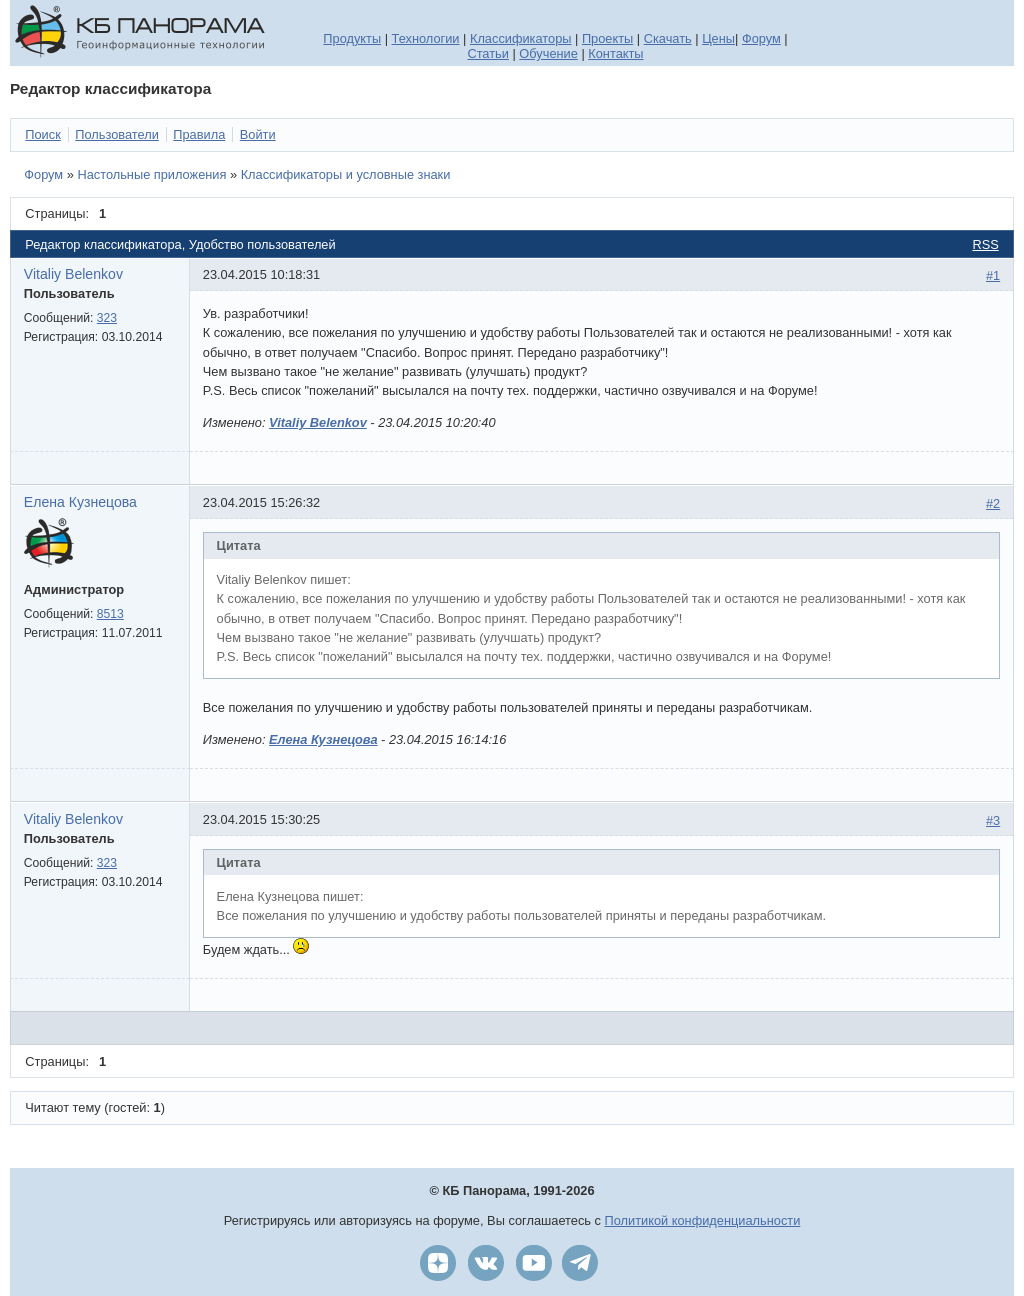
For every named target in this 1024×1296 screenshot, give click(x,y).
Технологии (426, 38)
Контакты (615, 53)
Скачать (668, 38)
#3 (993, 820)
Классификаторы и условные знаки (346, 174)
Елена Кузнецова (80, 502)
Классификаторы (521, 38)
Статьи (487, 53)
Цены (718, 38)
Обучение (548, 53)
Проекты (607, 38)
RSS (985, 244)
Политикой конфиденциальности (703, 1220)
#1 (993, 275)
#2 (993, 503)
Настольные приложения (151, 174)
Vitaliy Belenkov (73, 274)
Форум (761, 38)
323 (107, 318)
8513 (110, 614)
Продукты (352, 38)
